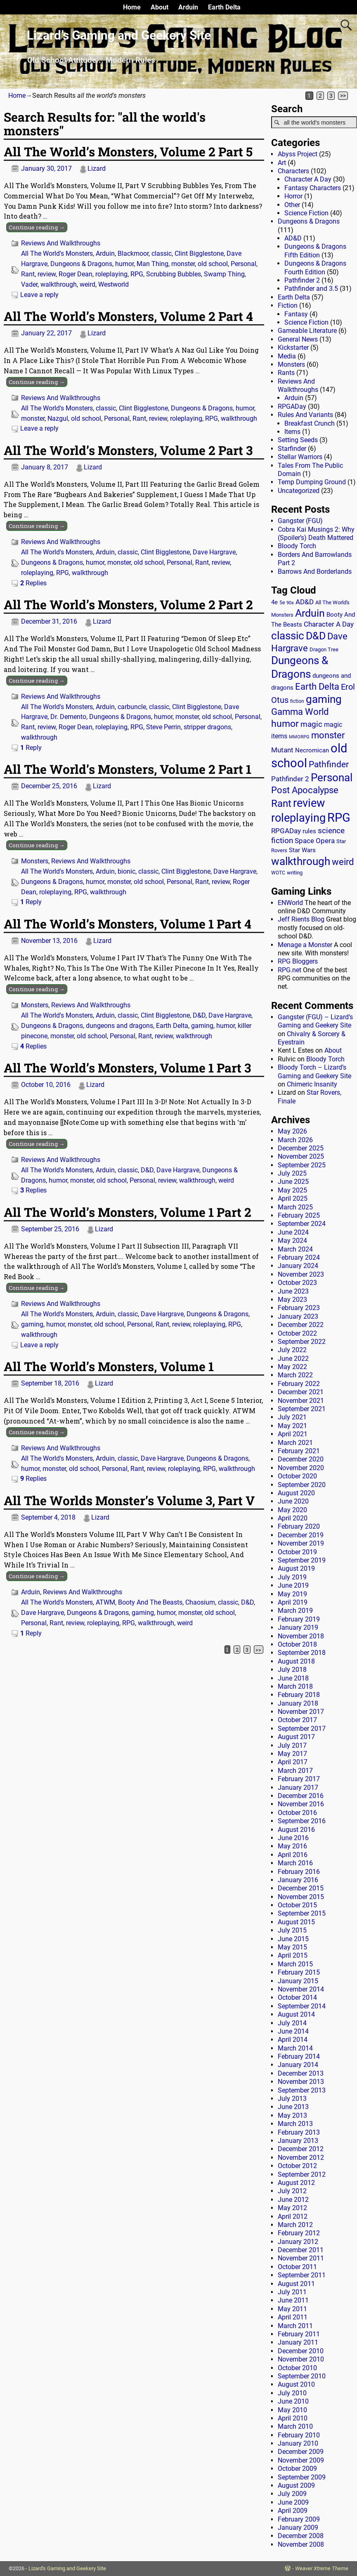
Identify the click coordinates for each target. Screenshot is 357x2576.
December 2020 (301, 1459)
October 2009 (297, 2468)
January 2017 (298, 1787)
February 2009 (299, 2519)
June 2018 (293, 1678)
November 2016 (301, 1804)
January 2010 (298, 2443)
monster (183, 264)
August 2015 (296, 1922)
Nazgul (57, 418)
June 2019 (293, 1585)
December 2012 (301, 2149)
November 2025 (301, 1156)
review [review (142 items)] (309, 803)
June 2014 (293, 2031)
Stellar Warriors (300, 457)
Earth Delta (224, 7)
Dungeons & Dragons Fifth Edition (315, 251)
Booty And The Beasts (150, 1602)
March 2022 (295, 1375)
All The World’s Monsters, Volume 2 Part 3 (128, 450)
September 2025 (302, 1165)
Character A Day (307, 179)
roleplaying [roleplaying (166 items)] (298, 818)
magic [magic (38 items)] (311, 724)
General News (298, 339)
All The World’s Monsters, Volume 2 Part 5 (128, 152)
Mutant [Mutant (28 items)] (282, 750)
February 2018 (299, 1695)
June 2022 (293, 1358)
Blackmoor (133, 253)
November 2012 (301, 2157)
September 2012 (302, 2174)
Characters (293, 171)
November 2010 (301, 2359)
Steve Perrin (163, 727)
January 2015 (298, 1981)
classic (161, 253)
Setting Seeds (298, 440)
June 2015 (293, 1939)
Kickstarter (293, 347)
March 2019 (295, 1610)
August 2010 (296, 2384)
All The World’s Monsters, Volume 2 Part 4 (128, 316)
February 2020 (299, 1526)
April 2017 (292, 1762)
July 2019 (292, 1577)
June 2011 (293, 2300)
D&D (199, 1015)
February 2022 (299, 1384)
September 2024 (302, 1224)
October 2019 (297, 1552)
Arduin (188, 7)
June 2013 (293, 2107)
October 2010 (297, 2368)
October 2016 (297, 1813)
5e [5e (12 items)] (282, 603)
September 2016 (302, 1821)
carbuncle (132, 707)
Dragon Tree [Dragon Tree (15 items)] (324, 649)
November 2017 (301, 1712)
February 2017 (299, 1779)
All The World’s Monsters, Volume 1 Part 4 (127, 924)
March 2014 (295, 2048)
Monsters (34, 861)
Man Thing (152, 264)
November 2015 (301, 1897)
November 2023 (301, 1274)
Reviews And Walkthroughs (60, 243)
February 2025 (299, 1215)
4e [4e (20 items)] (274, 602)
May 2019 (292, 1594)
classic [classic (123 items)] (287, 635)
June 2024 (293, 1232)
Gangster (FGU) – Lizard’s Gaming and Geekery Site (315, 1021)
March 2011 (295, 2326)
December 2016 (301, 1796)
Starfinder (292, 449)
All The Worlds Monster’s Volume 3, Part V (129, 1500)
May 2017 (292, 1754)
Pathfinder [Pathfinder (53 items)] (329, 764)
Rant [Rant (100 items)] (281, 803)
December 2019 (301, 1535)
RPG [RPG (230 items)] (338, 818)
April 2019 (292, 1602)
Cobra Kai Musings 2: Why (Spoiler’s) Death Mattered (316, 534)
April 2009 (292, 2511)
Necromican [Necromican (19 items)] (312, 750)
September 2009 (302, 2477)
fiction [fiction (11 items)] (297, 701)
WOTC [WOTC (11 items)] (278, 873)
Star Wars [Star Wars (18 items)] (302, 850)
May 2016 (292, 1846)
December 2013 (301, 2073)
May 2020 (292, 1510)
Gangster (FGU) (300, 521)
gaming (202, 1026)
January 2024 (298, 1266)
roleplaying (111, 274)
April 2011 (292, 2317)
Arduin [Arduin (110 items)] (310, 613)
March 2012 (295, 2225)
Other (292, 205)
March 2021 (295, 1443)
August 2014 (296, 2014)
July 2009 (292, 2494)
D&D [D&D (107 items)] (316, 636)
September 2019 (302, 1560)
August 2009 (296, 2485)
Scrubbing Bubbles (173, 274)
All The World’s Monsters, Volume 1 (109, 1366)
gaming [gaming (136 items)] (324, 699)
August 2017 (296, 1737)
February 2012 (299, 2233)
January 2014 (298, 2065)
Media (287, 356)
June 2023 (293, 1291)
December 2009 (301, 2452)
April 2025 (292, 1198)
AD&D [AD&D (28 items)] (305, 602)
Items (292, 432)
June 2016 (293, 1838)
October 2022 (297, 1333)
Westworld (113, 284)
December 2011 (301, 2250)
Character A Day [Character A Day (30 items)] (329, 624)
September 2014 (302, 2006)
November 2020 (301, 1468)
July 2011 (292, 2292)
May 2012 (292, 2208)
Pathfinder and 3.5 (311, 288)
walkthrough (58, 284)
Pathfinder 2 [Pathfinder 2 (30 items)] (290, 779)
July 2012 (292, 2191)
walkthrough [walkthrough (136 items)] (300, 861)
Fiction (288, 305)
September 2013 (302, 2090)
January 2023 (298, 1316)
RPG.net (289, 970)
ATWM (105, 1602)
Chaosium (200, 1602)
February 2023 (299, 1308)
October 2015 (297, 1905)
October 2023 (297, 1283)
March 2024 (295, 1249)
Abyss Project (297, 154)
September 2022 (302, 1342)
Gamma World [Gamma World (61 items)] (300, 712)
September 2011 (302, 2275)
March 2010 (295, 2426)
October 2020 (297, 1476)
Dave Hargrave (214, 552)
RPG (136, 274)
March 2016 (295, 1863)
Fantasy (296, 314)
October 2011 (297, 2267)
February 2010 (299, 2435)
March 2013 (295, 2124)
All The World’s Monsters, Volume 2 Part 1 (127, 769)
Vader (29, 284)
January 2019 (298, 1627)
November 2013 (301, 2082)
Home (132, 7)
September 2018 (302, 1653)
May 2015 (292, 1947)
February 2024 (299, 1257)
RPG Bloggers (298, 961)
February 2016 (299, 1872)
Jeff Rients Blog (301, 919)
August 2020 (296, 1493)
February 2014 (299, 2056)
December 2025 (301, 1148)
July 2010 (292, 2393)
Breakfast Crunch (309, 423)
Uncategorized (298, 491)
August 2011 (296, 2284)
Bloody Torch (297, 546)
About (159, 7)
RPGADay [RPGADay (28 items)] (286, 831)
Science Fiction (306, 213)
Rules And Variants (305, 415)
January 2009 (298, 2527)
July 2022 (292, 1350)
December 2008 (301, 2536)
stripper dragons (207, 727)
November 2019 (301, 1543)
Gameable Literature (307, 331)
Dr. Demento (68, 717)
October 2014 (297, 1997)
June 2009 (293, 2502)
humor (124, 264)
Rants (286, 373)
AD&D (293, 238)
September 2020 (302, 1485)
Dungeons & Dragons (81, 264)
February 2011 (299, 2334)
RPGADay (292, 406)
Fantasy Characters (312, 188)
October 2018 (297, 1644)
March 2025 (295, 1207)
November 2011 (301, 2258)
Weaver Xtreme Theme (321, 2568)
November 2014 (301, 1989)
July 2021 (292, 1417)
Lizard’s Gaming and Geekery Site (119, 35)
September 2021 (302, 1409)
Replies (33, 583)
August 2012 (296, 2183)
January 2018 (298, 1703)
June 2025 (293, 1181)
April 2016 (292, 1855)
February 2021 (299, 1451)
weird (87, 284)
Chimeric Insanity (312, 1084)
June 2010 (293, 2401)
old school (213, 264)
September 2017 (302, 1728)
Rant (28, 274)
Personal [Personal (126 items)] (331, 777)
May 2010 (292, 2410)
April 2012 (292, 2216)
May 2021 (292, 1426)
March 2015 (295, 1964)
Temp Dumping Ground (312, 482)
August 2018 (296, 1661)
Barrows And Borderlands (315, 571)
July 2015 (292, 1930)
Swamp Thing (224, 274)
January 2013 (298, 2141)
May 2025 (292, 1190)
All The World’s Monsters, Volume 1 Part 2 (127, 1212)
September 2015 (302, 1913)
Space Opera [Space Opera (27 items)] (315, 841)
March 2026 (295, 1140)
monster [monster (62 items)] (328, 735)
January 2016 (298, 1880)
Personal (243, 264)
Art (282, 163)
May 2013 (292, 2115)
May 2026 (292, 1131)
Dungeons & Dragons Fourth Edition (315, 267)
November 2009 (301, 2460)
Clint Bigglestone (199, 253)
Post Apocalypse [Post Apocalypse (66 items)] (304, 790)
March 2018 (295, 1686)
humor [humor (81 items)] (285, 723)
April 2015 (292, 1955)
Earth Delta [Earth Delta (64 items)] (317, 686)
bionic (126, 871)
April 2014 (292, 2039)
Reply (31, 748)
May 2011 (292, 2309)
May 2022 (292, 1367)
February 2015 (299, 1972)
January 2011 (298, 2342)
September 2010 (302, 2376)
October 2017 (297, 1720)
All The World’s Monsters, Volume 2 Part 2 (128, 604)
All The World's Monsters (57, 253)
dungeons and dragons (119, 1026)
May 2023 (292, 1299)
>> (343, 95)
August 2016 (296, 1830)
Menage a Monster (305, 945)
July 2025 (292, 1173)
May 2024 (292, 1240)
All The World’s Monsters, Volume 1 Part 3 (127, 1068)
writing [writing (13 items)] (295, 873)
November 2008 (301, 2544)
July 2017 (292, 1745)
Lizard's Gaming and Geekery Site (67, 2568)
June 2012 (293, 2200)
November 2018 (301, 1636)
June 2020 (293, 1501)
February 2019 (299, 1619)
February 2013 (299, 2132)
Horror (293, 196)
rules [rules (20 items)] (309, 831)
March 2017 (295, 1771)
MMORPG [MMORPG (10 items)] (299, 737)
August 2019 (296, 1568)
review (47, 274)
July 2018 (292, 1669)
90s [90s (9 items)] (290, 603)
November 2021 (301, 1401)
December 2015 (301, 1888)
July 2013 (292, 2098)
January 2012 (298, 2242)
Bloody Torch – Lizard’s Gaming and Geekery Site (314, 1071)
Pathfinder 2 (302, 280)
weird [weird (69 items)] (343, 861)
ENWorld (290, 903)
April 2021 (292, 1434)
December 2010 (301, 2351)
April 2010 (292, 2418)
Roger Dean (75, 274)
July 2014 (292, 2023)
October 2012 (297, 2166)
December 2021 (301, 1392)
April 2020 (292, 1518)
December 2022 (301, 1325)
